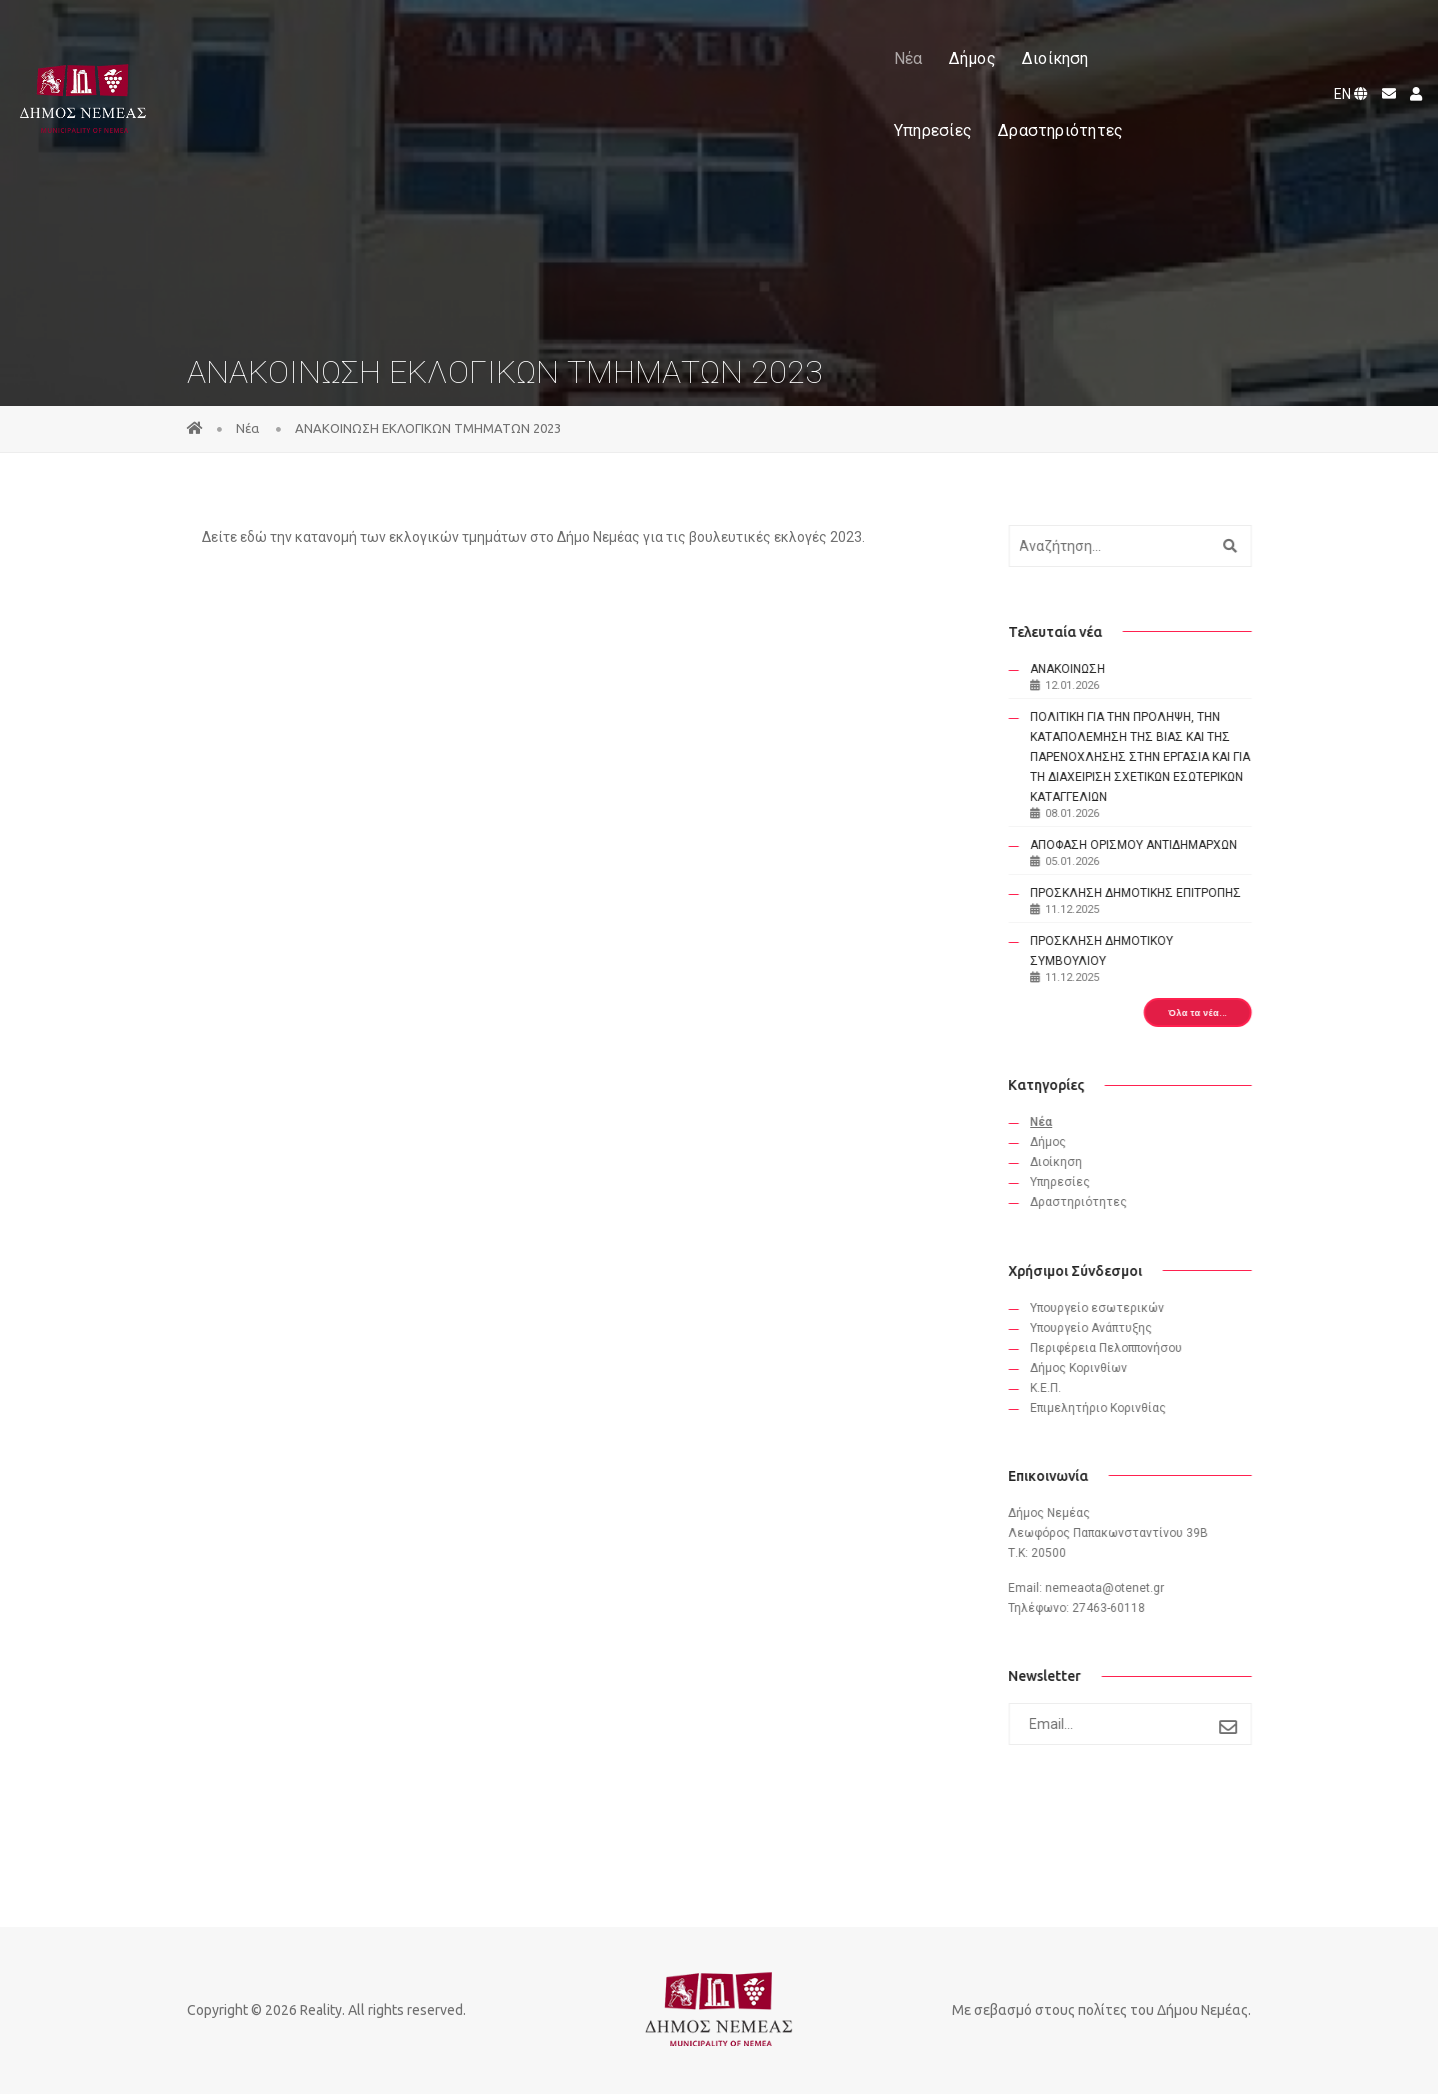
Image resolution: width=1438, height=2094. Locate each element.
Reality (321, 2010)
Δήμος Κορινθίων (1090, 1368)
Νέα (508, 38)
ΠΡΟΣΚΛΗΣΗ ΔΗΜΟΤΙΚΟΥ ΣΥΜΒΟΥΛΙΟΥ (1113, 951)
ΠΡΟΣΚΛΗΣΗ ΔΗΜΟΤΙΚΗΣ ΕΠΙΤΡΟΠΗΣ (1147, 893)
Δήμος (572, 38)
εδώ (255, 537)
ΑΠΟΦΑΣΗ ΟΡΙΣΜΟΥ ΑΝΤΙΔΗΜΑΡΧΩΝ (1145, 845)
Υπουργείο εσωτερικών (1109, 1308)
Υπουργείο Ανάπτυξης (1103, 1328)
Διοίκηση (655, 38)
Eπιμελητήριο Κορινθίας (1110, 1408)
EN (1346, 38)
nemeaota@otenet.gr (1116, 1588)
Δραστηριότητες (881, 38)
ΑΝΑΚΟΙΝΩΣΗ (1079, 669)
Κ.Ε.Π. (1057, 1388)
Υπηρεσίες (754, 38)
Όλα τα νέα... (1209, 1012)
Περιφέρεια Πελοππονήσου (1118, 1348)
